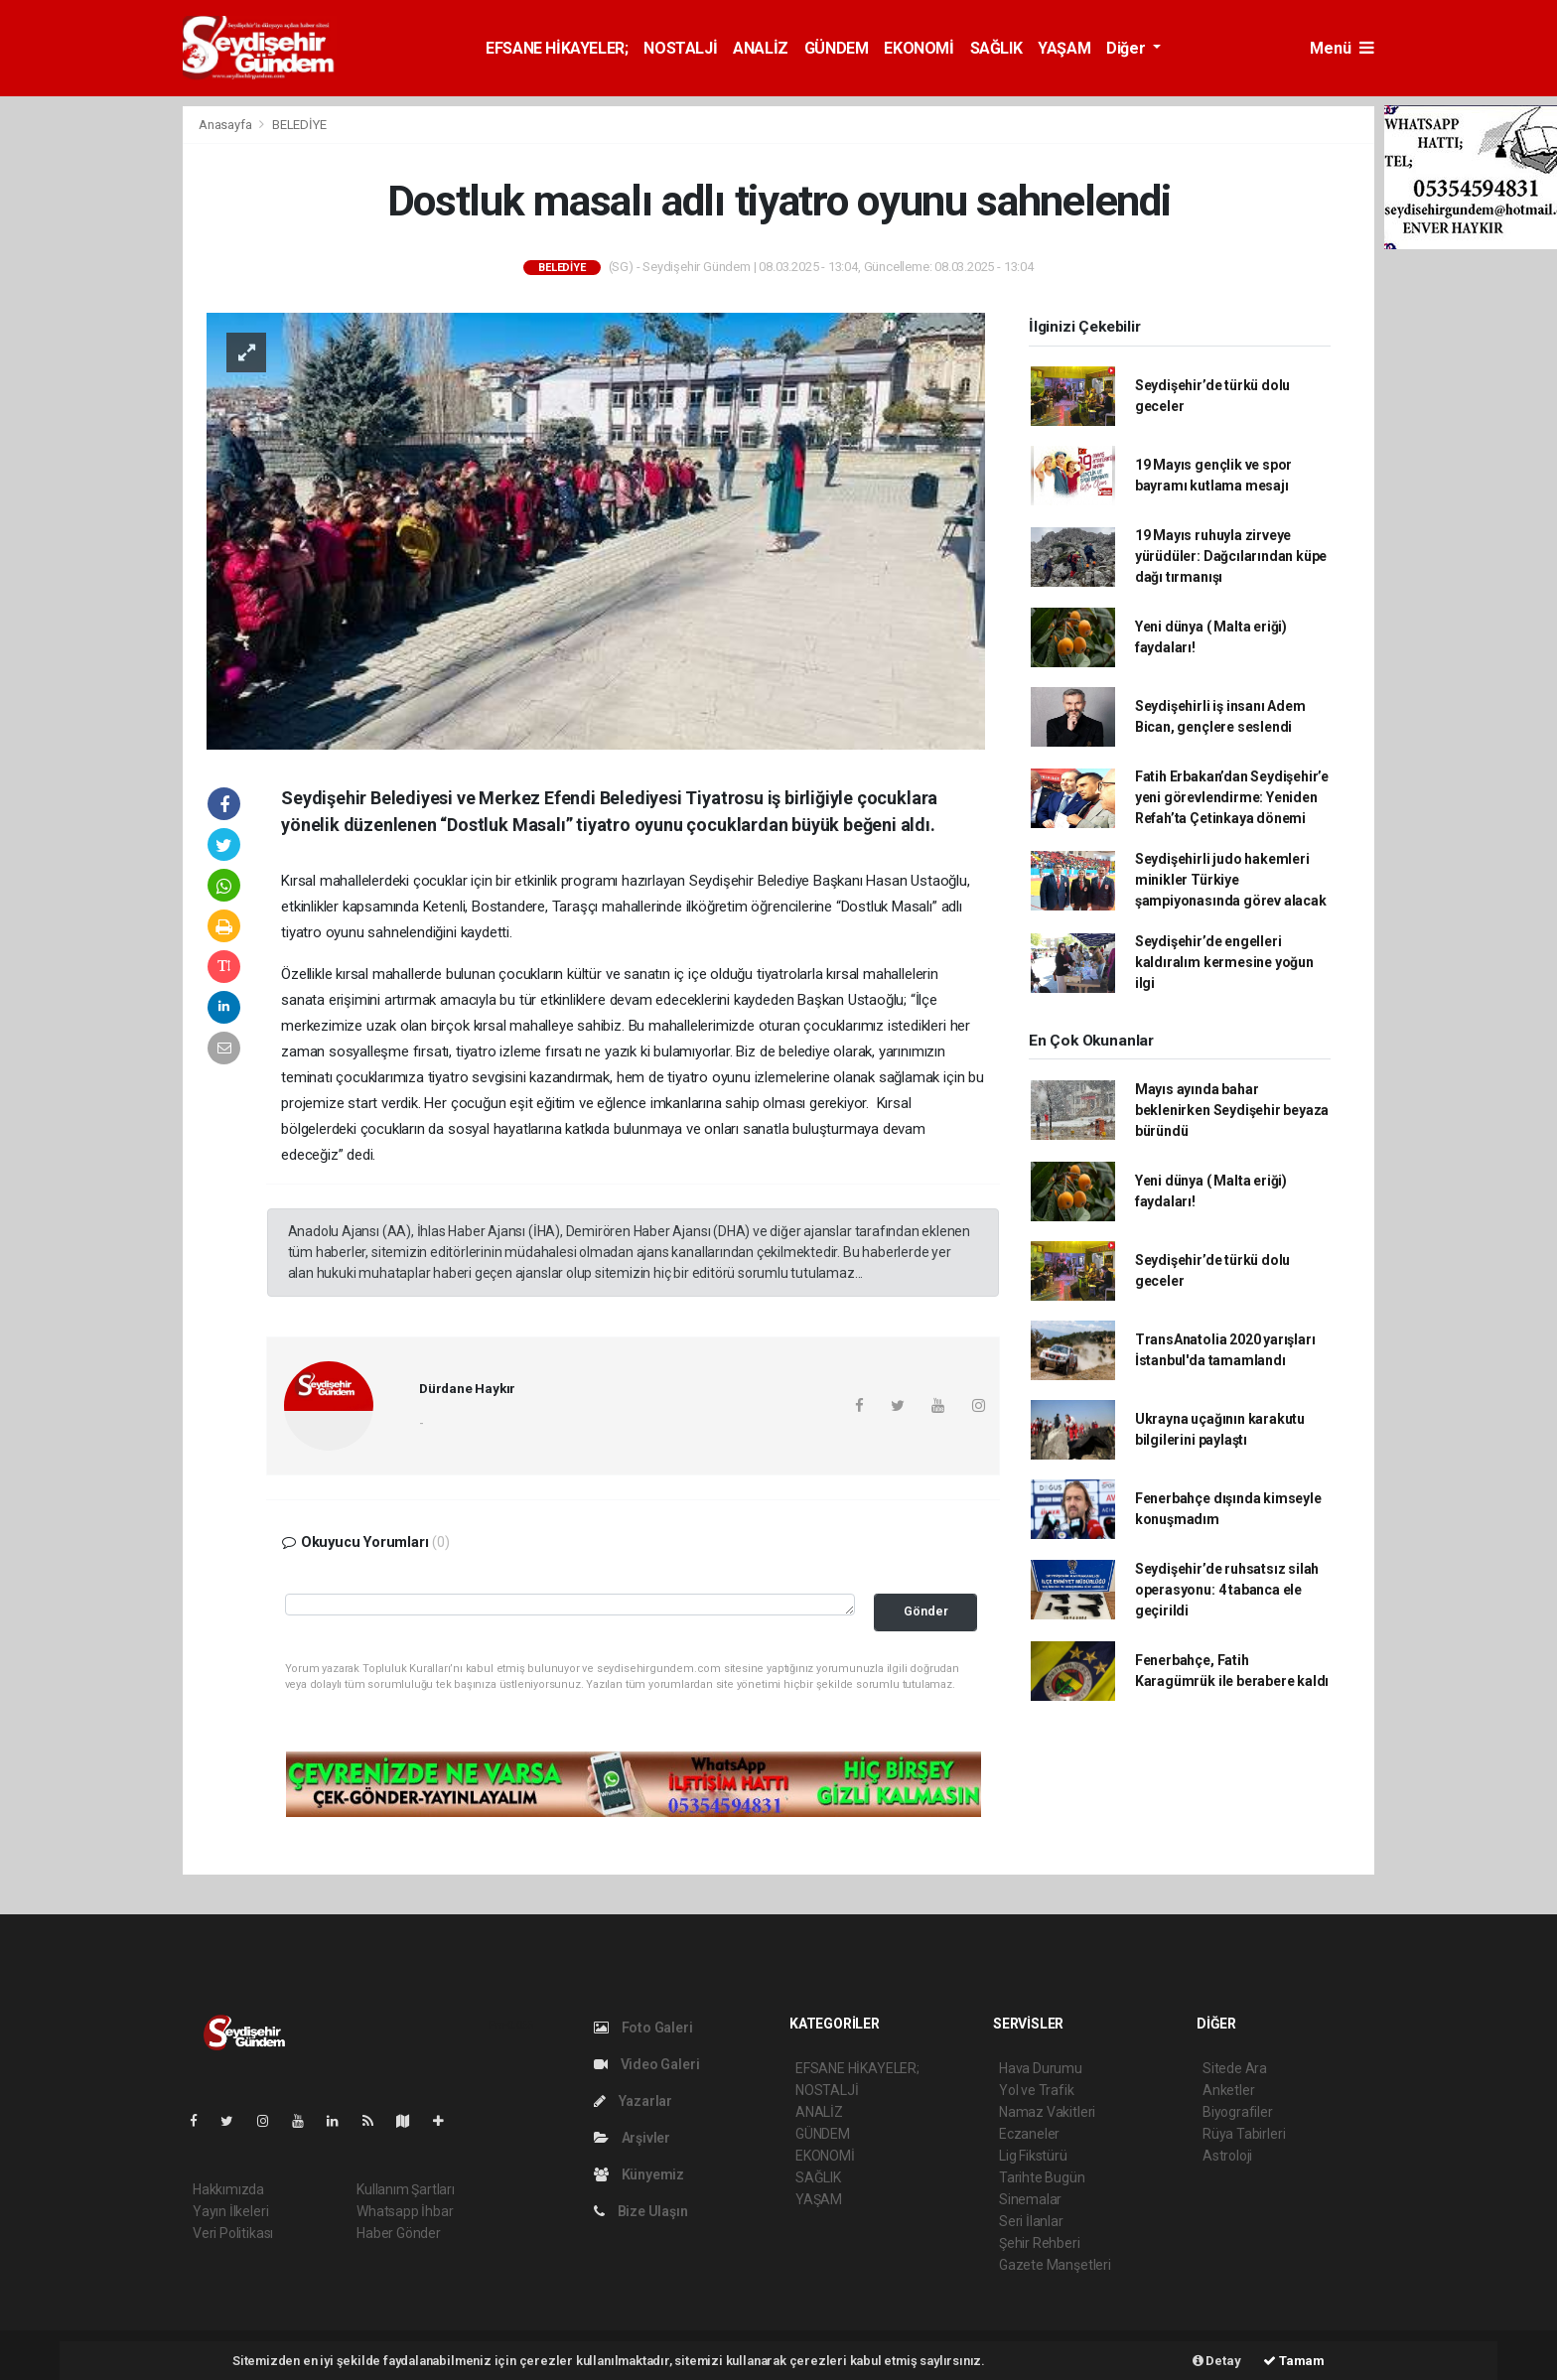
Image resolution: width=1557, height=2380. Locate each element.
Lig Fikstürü (1033, 2156)
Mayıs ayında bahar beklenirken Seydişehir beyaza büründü (1232, 1110)
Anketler (1228, 2090)
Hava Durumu (1040, 2068)
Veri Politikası (233, 2233)
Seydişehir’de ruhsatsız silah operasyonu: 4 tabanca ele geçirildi (1227, 1589)
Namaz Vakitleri (1047, 2112)
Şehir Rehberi (1039, 2243)
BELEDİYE (299, 124)
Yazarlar (633, 2101)
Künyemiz (639, 2174)
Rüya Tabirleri (1244, 2134)
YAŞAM (1064, 48)
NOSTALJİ (680, 48)
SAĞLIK (996, 48)
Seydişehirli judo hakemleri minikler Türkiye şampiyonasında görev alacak (1231, 880)
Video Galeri (646, 2064)
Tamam (1294, 2360)
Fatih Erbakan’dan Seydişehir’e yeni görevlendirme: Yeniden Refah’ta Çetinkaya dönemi (1232, 797)
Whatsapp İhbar (404, 2211)
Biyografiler (1238, 2112)
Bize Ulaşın (641, 2211)
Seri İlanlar (1031, 2221)
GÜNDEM (836, 48)
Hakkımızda (228, 2189)
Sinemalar (1030, 2199)
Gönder (926, 1611)
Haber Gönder (398, 2233)
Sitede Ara (1235, 2068)
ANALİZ (760, 48)
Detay (1217, 2360)
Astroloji (1227, 2156)
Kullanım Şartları (405, 2189)
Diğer (1127, 48)
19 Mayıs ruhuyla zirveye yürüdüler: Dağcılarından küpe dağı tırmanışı (1231, 556)
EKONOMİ (918, 48)
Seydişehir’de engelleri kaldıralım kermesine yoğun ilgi (1224, 962)
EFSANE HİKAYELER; (557, 48)
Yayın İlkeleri (230, 2211)
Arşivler (632, 2138)
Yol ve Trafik (1036, 2090)
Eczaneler (1029, 2134)
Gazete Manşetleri (1055, 2265)
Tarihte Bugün (1042, 2177)
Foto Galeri (643, 2027)
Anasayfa (226, 124)
